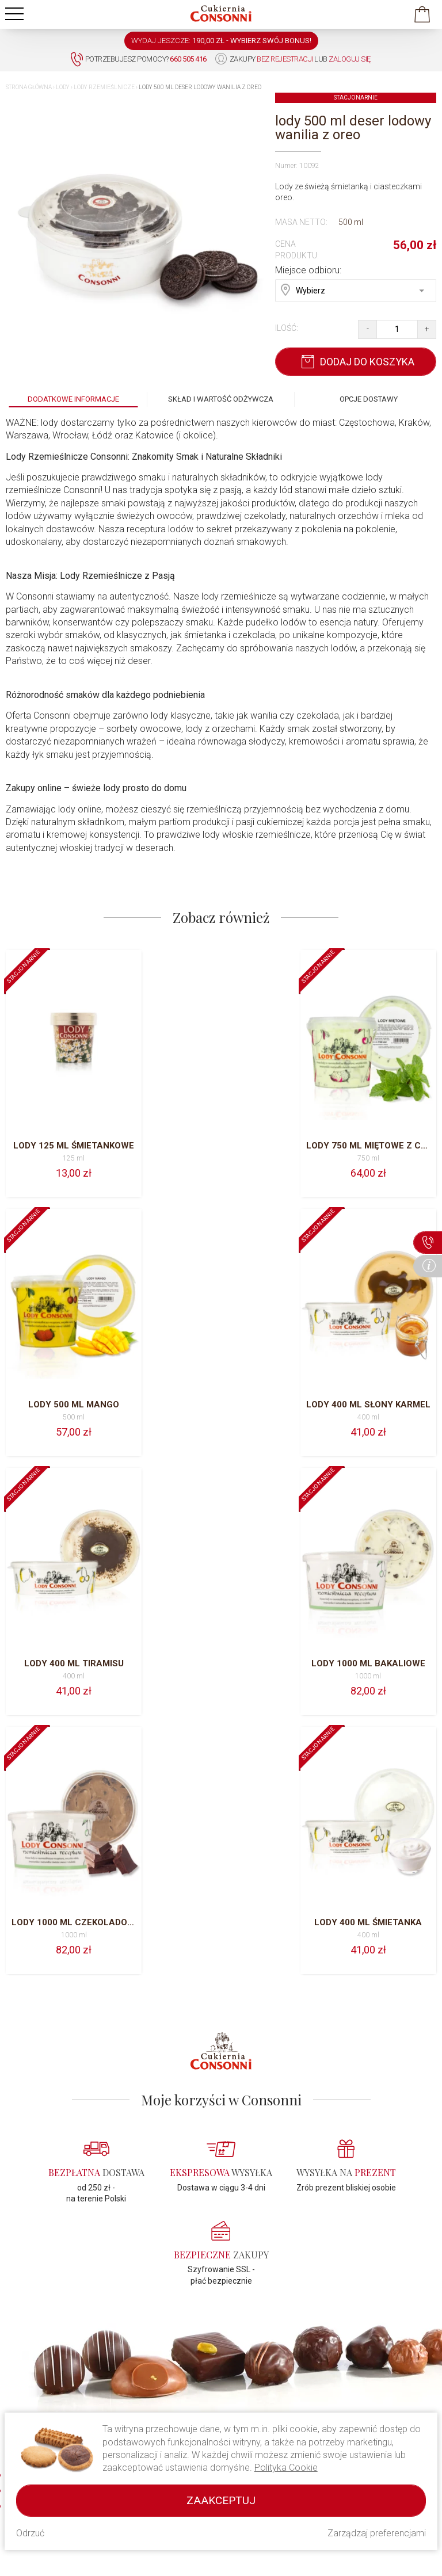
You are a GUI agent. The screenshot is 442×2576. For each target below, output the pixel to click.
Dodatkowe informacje (73, 399)
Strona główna (29, 87)
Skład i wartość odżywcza (220, 399)
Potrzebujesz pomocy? (139, 59)
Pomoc (129, 2410)
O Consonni (137, 2382)
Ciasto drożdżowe (261, 2396)
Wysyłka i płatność (372, 2395)
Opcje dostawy (369, 399)
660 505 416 (36, 2392)
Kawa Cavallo (252, 2410)
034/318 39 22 (40, 2404)
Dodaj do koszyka (356, 362)
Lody (63, 87)
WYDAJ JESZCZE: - (221, 40)
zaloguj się (350, 59)
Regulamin (136, 2396)
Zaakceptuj (221, 2500)
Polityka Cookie (286, 2467)
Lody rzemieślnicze (104, 87)
